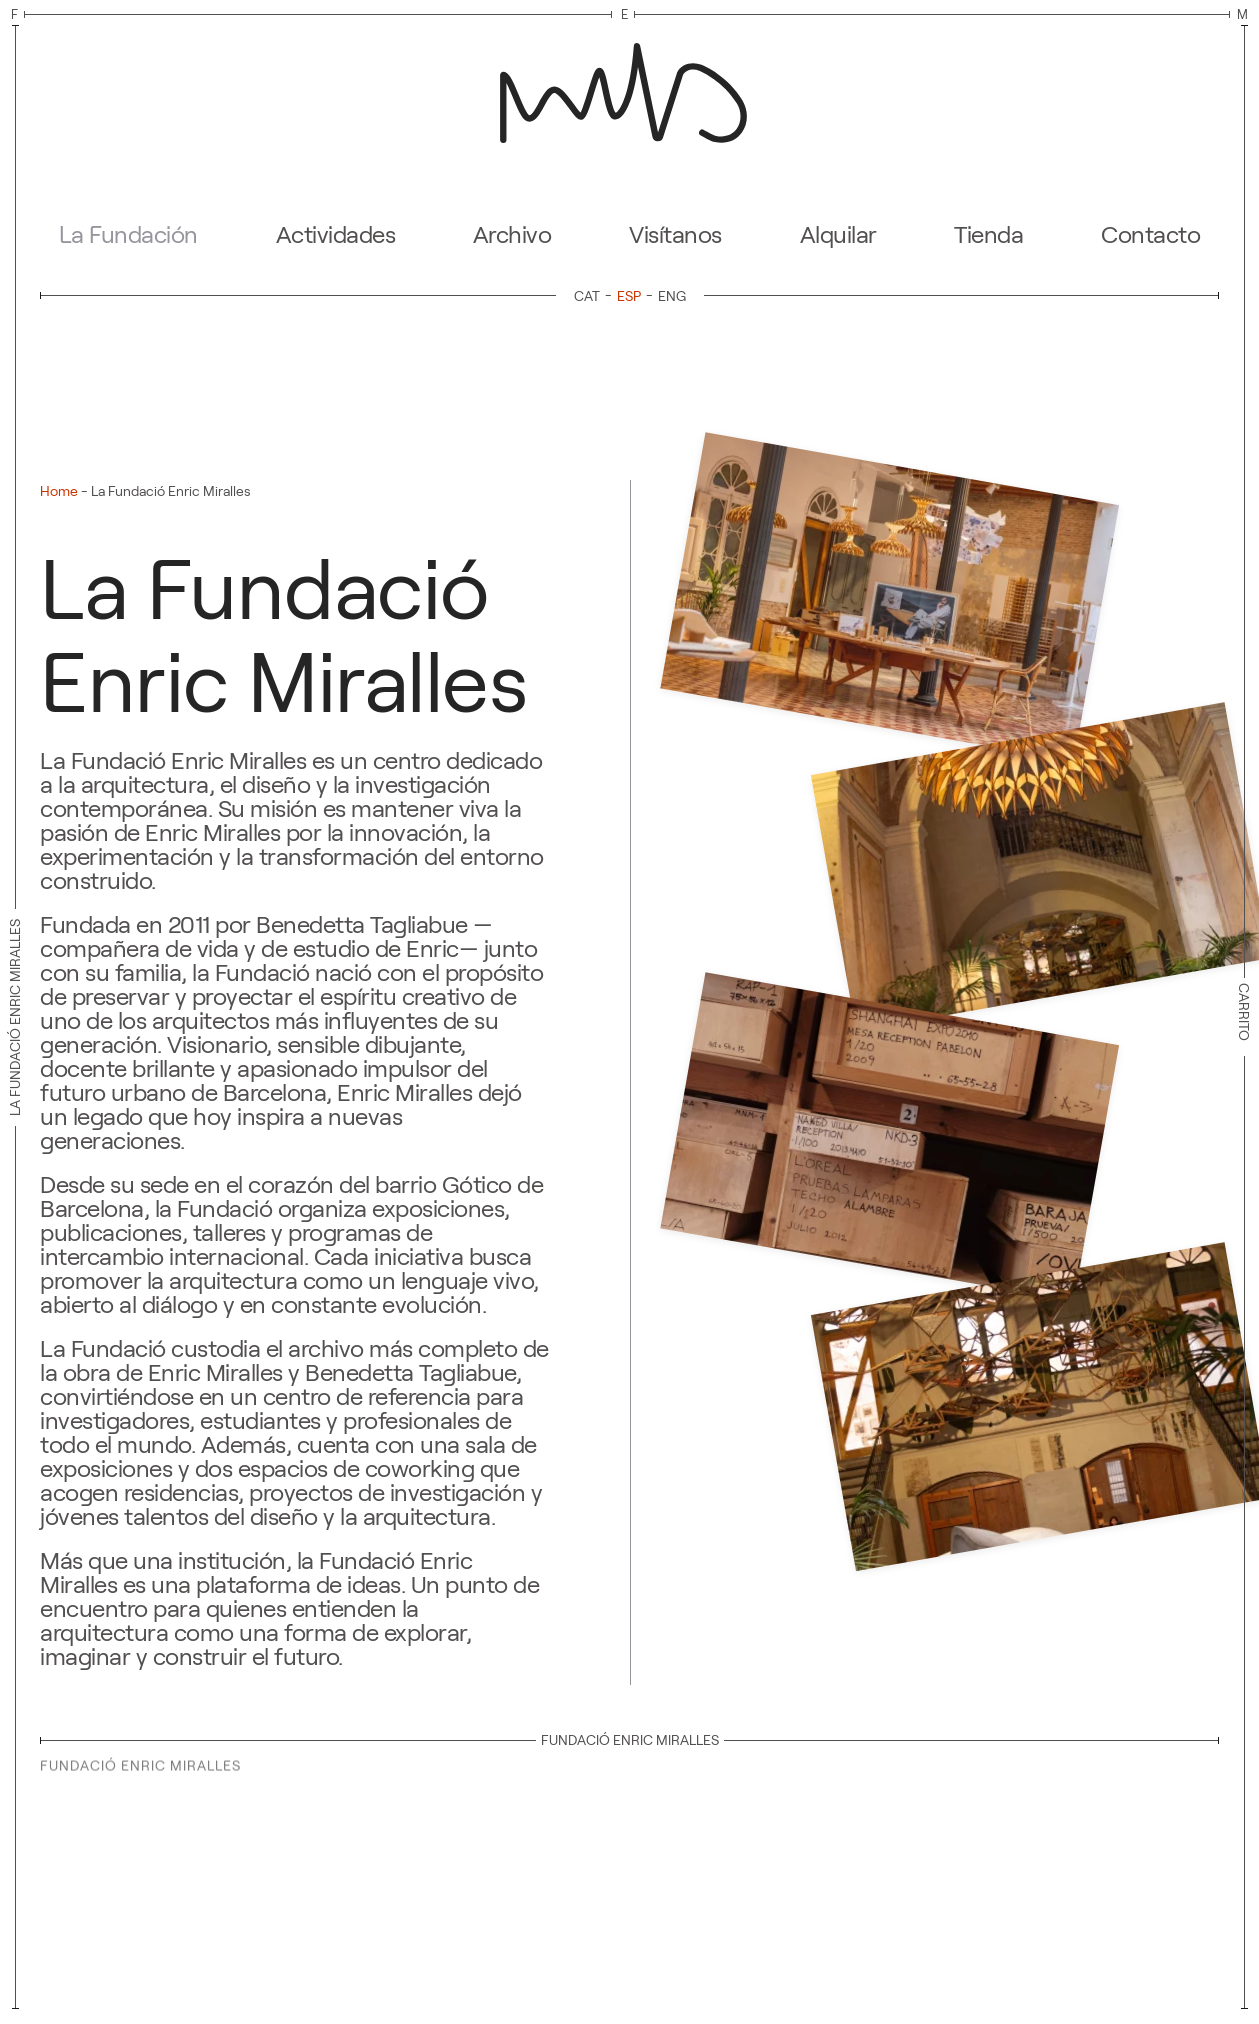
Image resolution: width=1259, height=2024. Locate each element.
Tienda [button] (988, 234)
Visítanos (675, 234)
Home (59, 491)
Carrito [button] (1244, 1017)
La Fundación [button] (128, 234)
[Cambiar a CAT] (590, 295)
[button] (889, 597)
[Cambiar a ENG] (672, 295)
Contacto (1150, 234)
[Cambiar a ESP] (632, 295)
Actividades (336, 234)
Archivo (512, 234)
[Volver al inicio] (629, 87)
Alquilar (838, 234)
